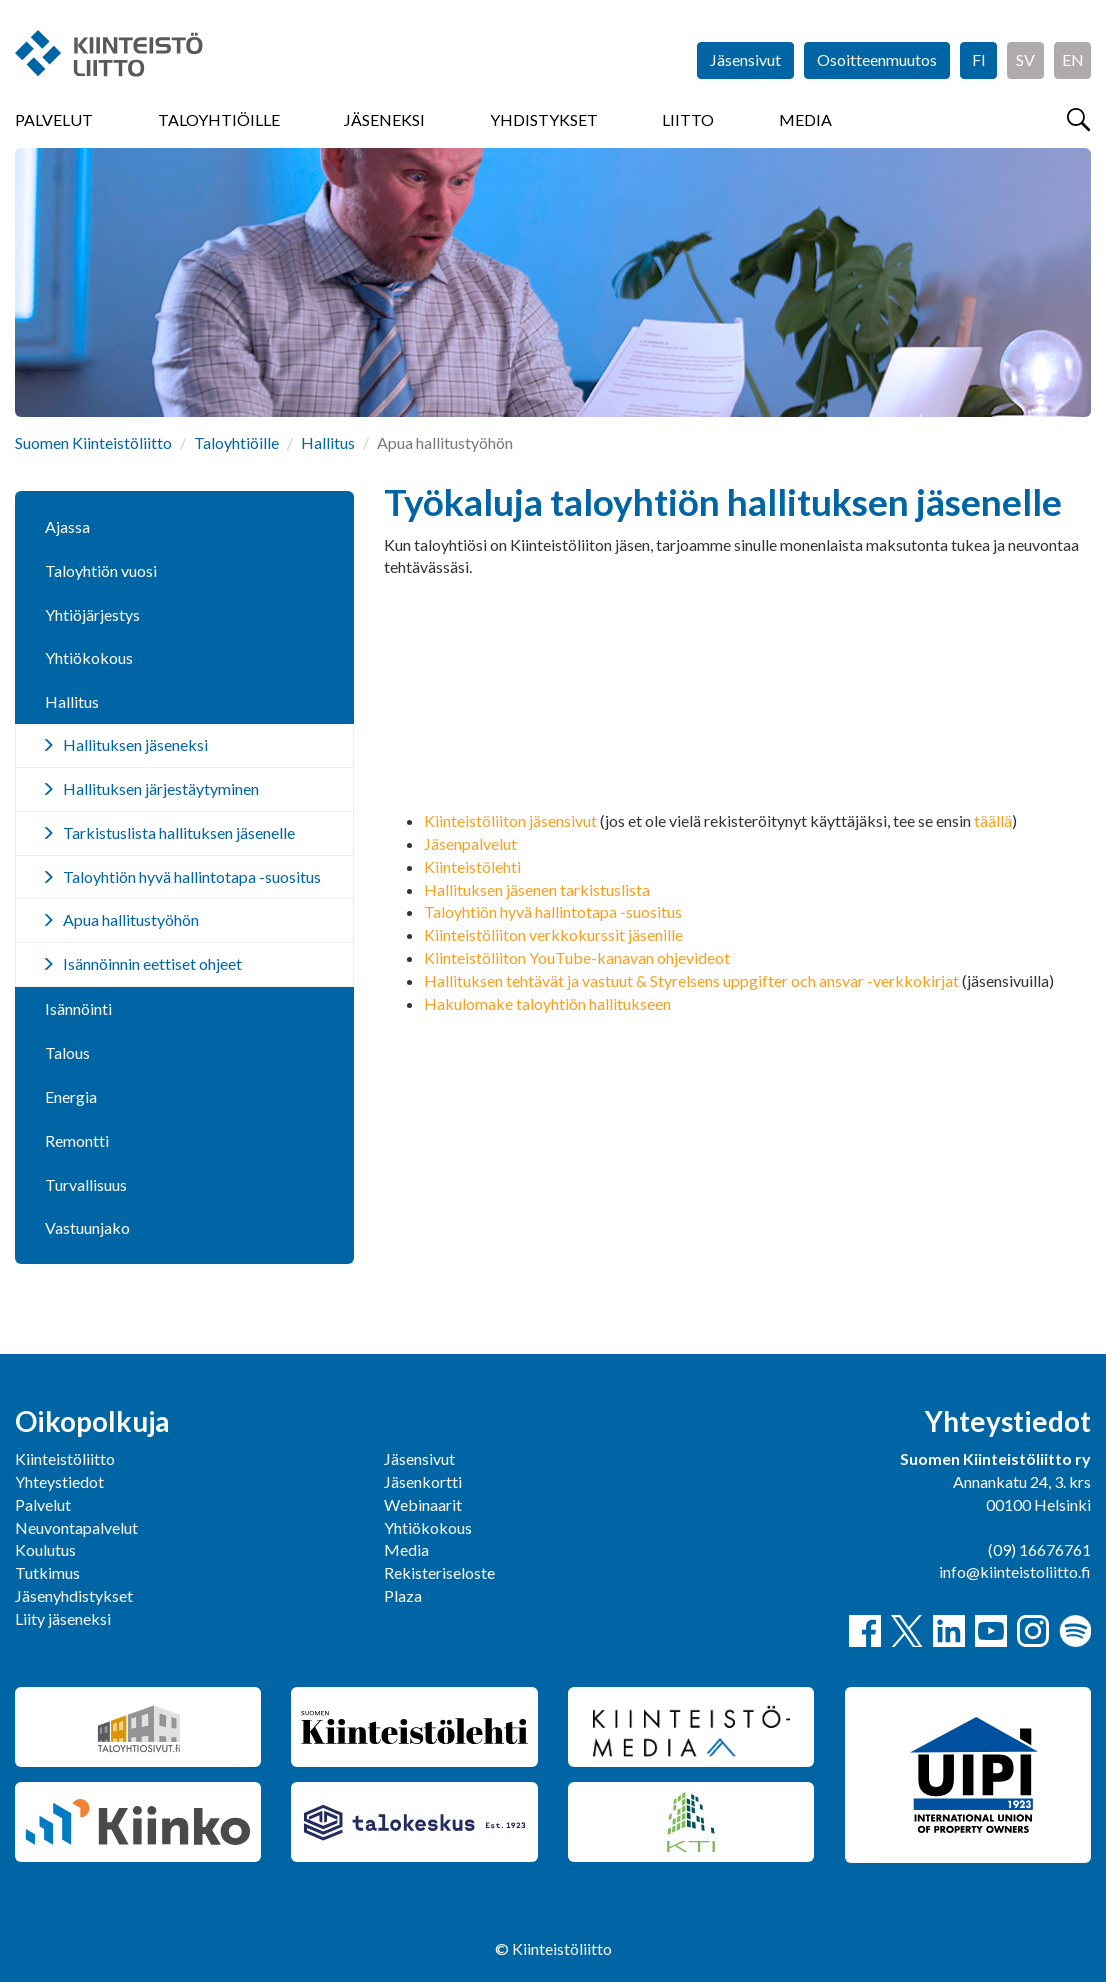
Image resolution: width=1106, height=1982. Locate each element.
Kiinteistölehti (472, 866)
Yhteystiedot (59, 1481)
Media (805, 119)
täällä (993, 820)
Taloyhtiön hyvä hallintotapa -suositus (553, 911)
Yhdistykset (544, 119)
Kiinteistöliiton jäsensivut (510, 820)
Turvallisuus (86, 1184)
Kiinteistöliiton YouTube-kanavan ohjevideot (577, 957)
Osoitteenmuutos (877, 59)
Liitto (688, 119)
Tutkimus (47, 1572)
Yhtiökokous (89, 657)
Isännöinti (78, 1008)
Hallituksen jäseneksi (135, 744)
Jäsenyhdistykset (74, 1595)
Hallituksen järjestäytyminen (161, 788)
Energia (71, 1096)
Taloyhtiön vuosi (101, 570)
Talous (67, 1052)
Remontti (77, 1140)
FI (979, 59)
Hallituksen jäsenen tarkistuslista (537, 889)
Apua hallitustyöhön (131, 919)
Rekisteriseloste (439, 1572)
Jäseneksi (384, 119)
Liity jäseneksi (63, 1618)
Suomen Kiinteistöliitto (93, 442)
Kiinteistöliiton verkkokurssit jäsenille (553, 934)
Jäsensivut (745, 59)
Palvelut (54, 119)
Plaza (403, 1595)
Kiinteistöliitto (65, 1458)
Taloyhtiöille (219, 119)
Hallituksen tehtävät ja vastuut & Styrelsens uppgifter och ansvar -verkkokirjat (691, 980)
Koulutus (45, 1549)
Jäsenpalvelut (470, 843)
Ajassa (67, 526)
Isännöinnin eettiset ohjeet (152, 963)
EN (1073, 59)
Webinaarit (423, 1504)
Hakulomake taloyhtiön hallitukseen (547, 1003)
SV (1025, 59)
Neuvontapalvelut (76, 1527)
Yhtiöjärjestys (92, 614)
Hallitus (328, 442)
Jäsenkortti (423, 1481)
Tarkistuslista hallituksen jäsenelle (179, 832)
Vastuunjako (87, 1227)
